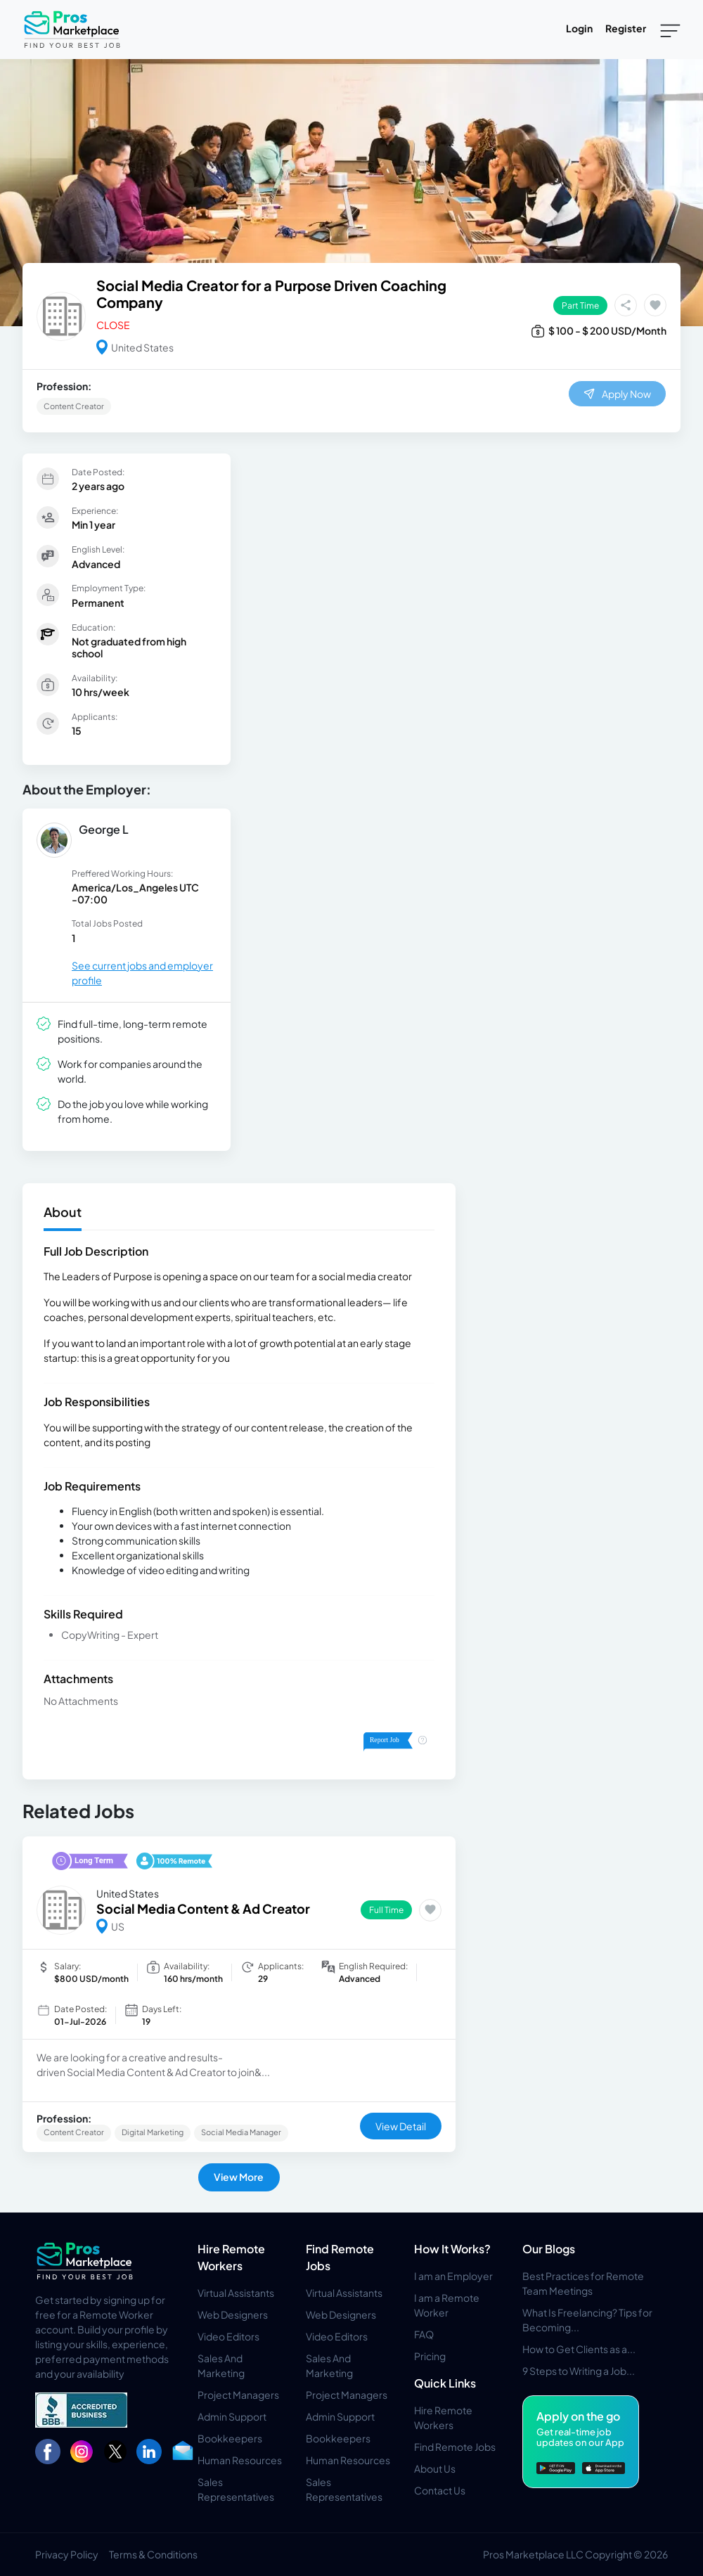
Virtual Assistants (236, 2292)
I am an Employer (453, 2275)
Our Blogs (548, 2248)
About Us (435, 2468)
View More (239, 2176)
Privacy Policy (66, 2554)
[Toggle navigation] (670, 29)
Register (625, 28)
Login (579, 28)
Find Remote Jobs (455, 2446)
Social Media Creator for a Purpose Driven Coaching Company (271, 293)
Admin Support (232, 2416)
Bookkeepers (230, 2438)
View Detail (400, 2126)
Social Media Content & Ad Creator (203, 1908)
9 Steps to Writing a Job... (578, 2370)
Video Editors (228, 2336)
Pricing (430, 2356)
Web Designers (233, 2314)
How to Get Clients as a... (579, 2349)
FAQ (424, 2334)
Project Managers (238, 2394)
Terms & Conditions (153, 2554)
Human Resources (240, 2460)
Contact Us (439, 2490)
